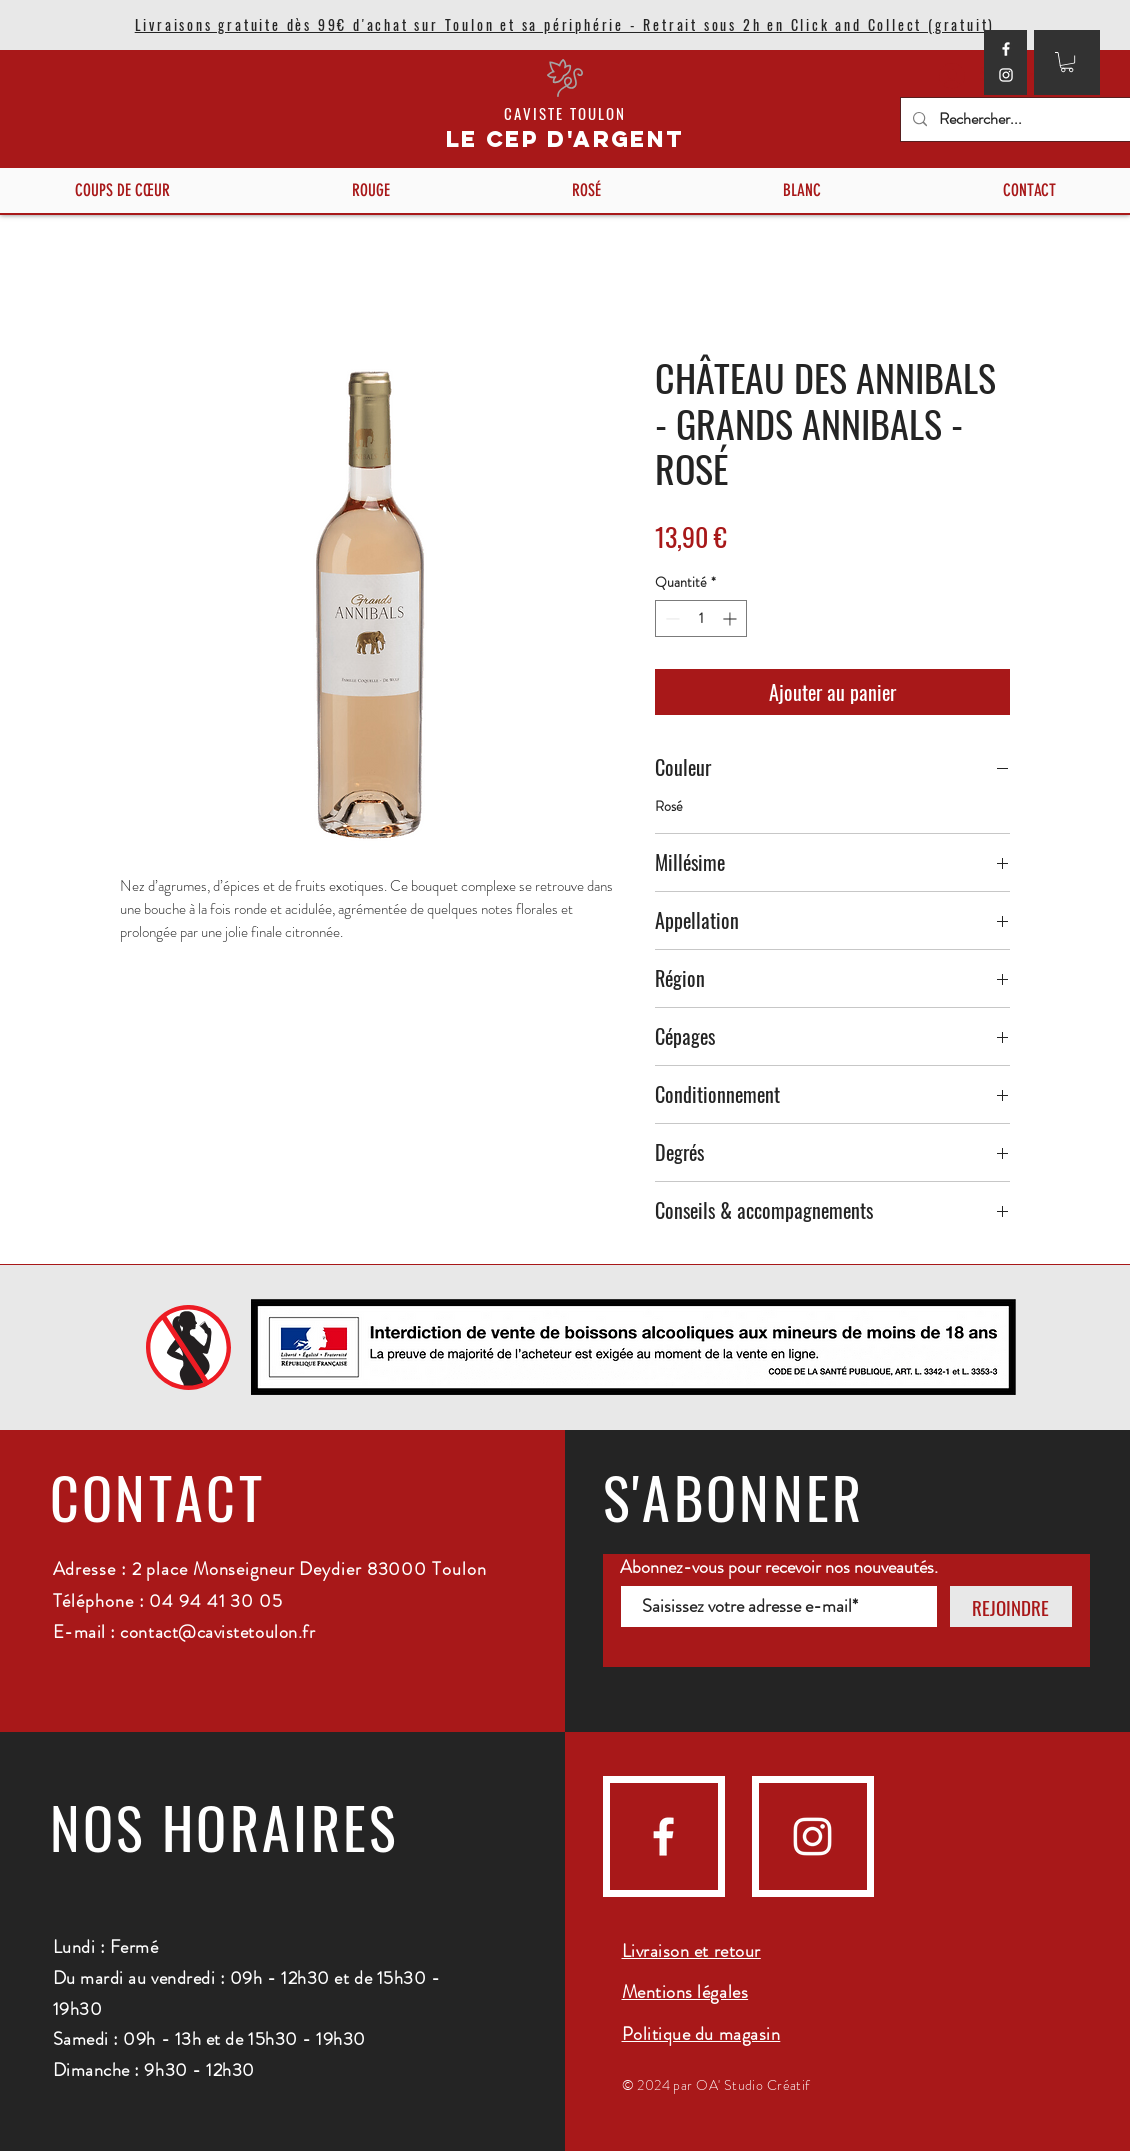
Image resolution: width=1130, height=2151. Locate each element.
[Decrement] (670, 618)
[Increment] (731, 618)
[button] (1067, 62)
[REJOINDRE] (1011, 1606)
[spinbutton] (701, 618)
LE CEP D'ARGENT (565, 139)
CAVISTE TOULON (565, 113)
